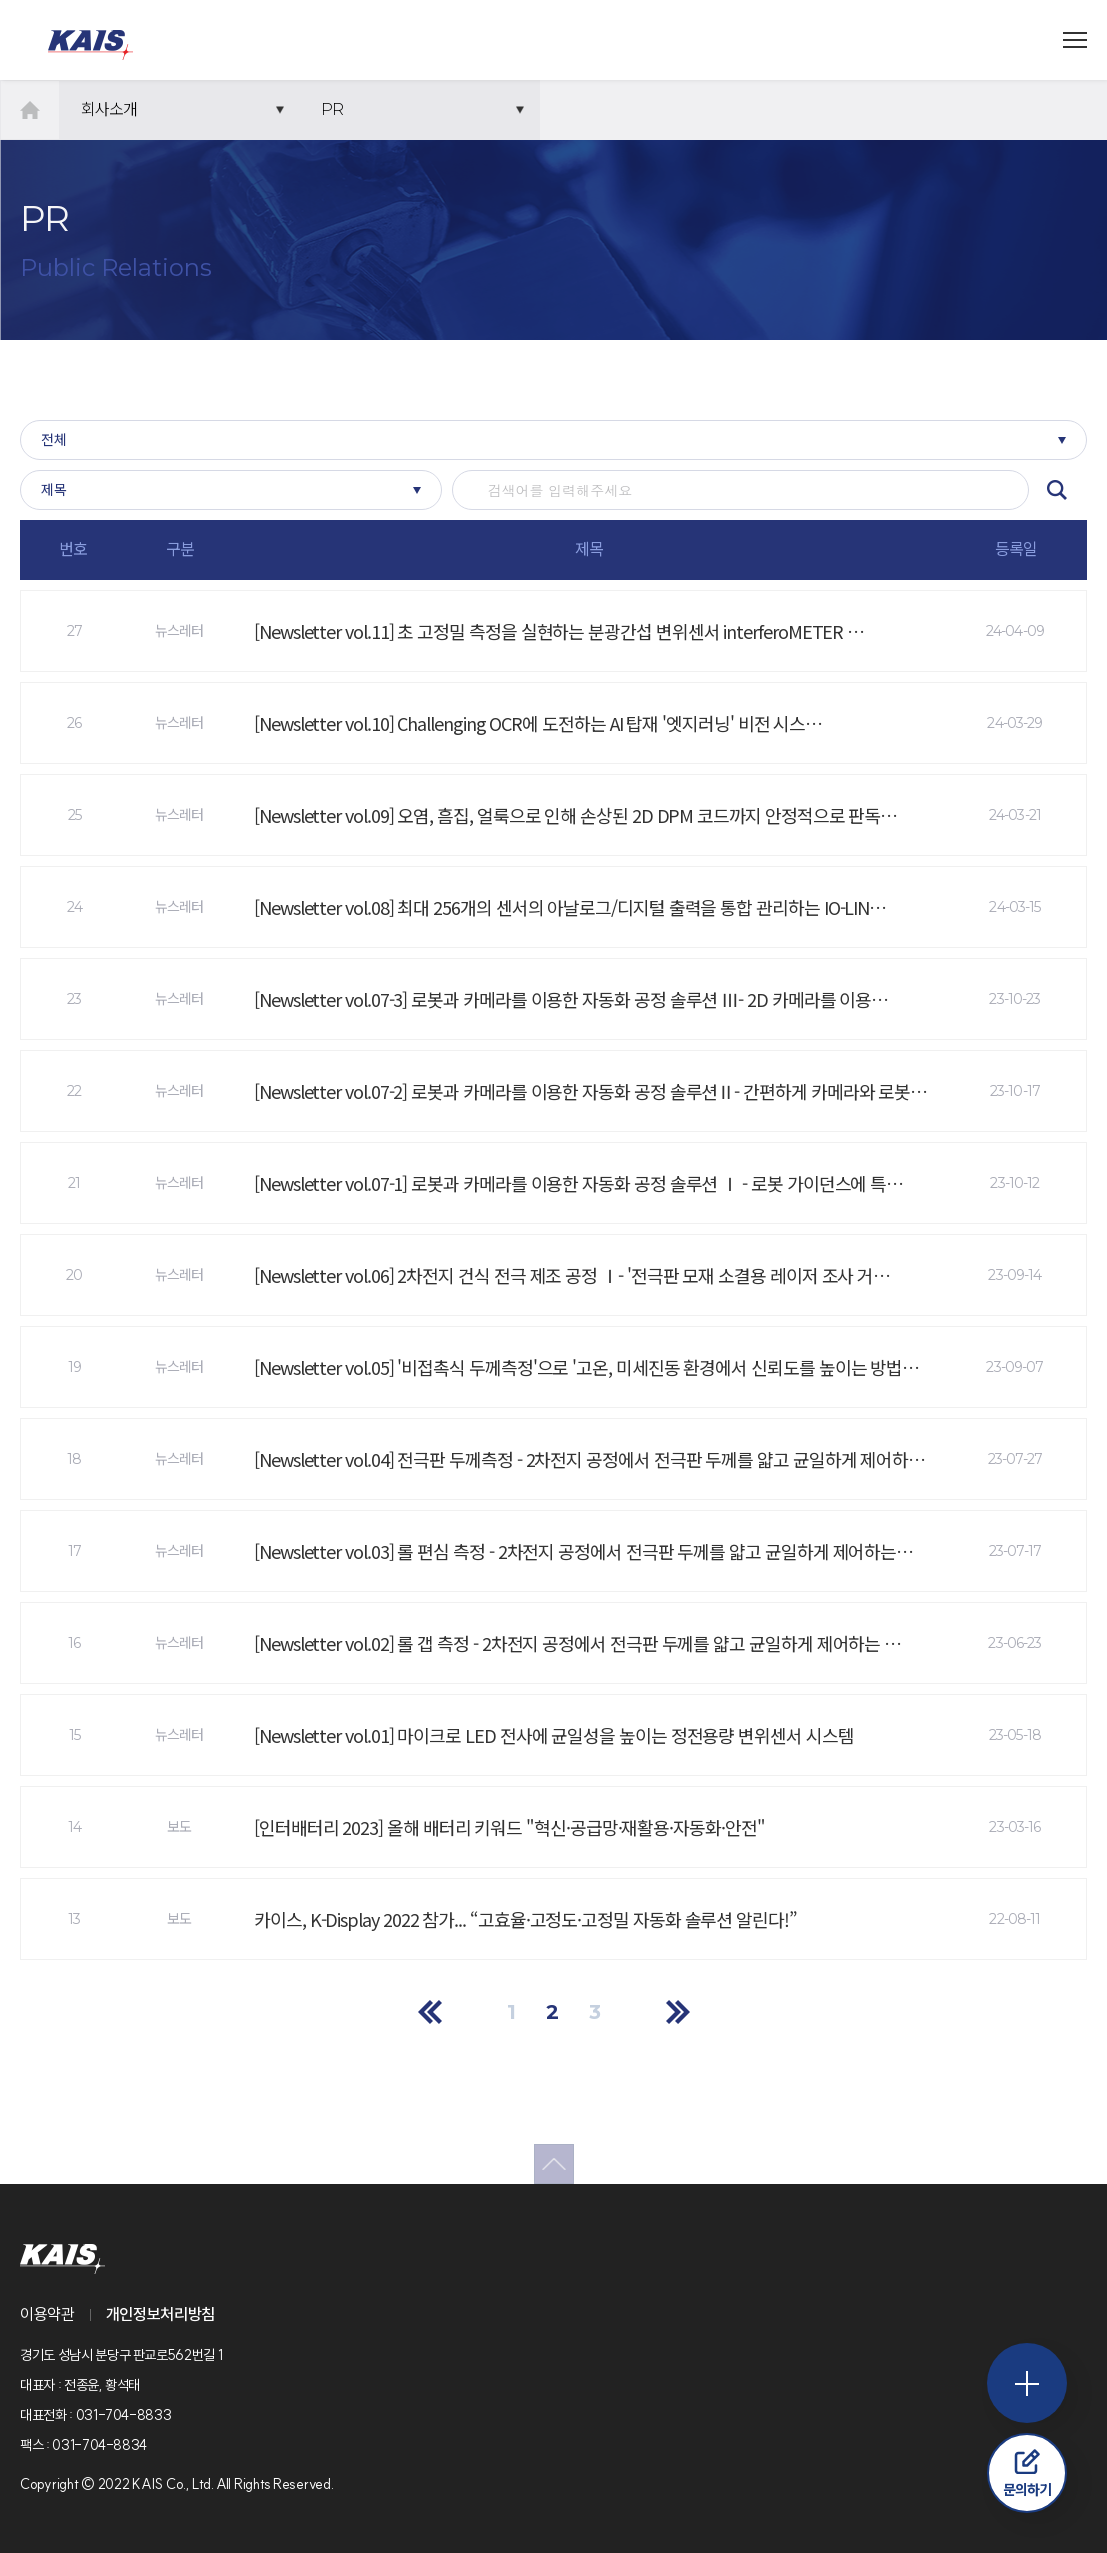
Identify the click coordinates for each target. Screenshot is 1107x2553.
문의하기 (1027, 2473)
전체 (54, 440)
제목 (54, 490)
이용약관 (47, 2314)
